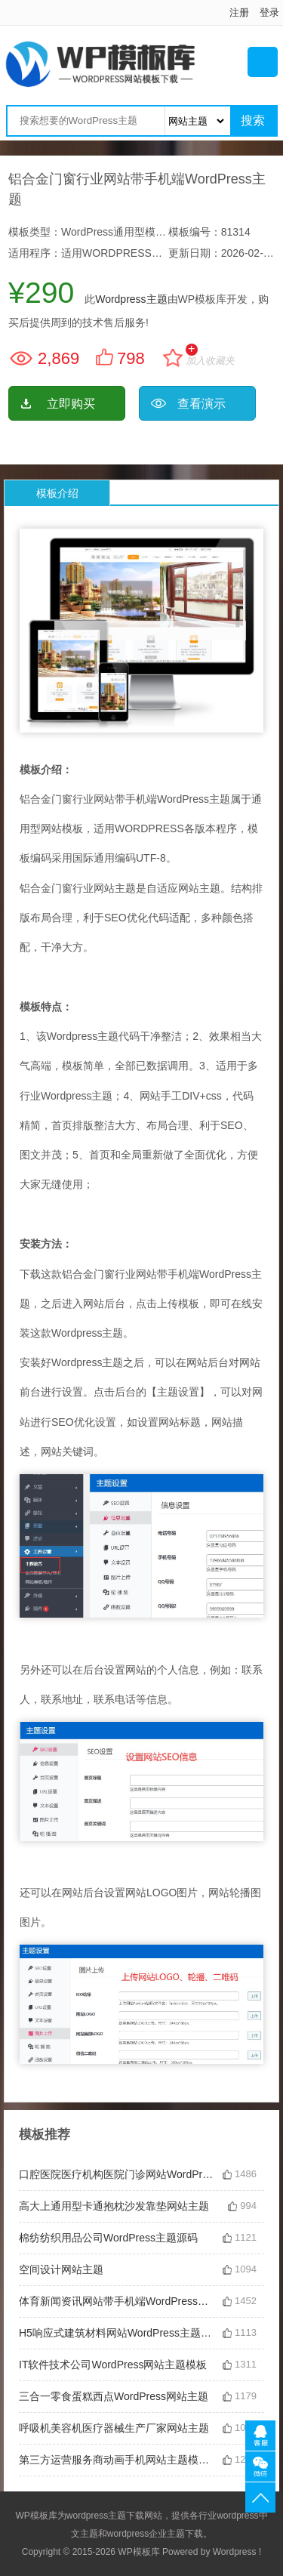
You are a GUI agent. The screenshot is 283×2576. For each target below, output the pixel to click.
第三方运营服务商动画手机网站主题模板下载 (117, 2460)
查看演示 (201, 403)
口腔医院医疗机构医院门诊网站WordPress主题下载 (117, 2174)
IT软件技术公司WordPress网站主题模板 (113, 2365)
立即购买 (71, 403)
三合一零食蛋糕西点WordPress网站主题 (113, 2396)
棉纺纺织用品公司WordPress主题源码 (108, 2238)
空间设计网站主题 (61, 2269)
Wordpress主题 (131, 299)
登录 (269, 12)
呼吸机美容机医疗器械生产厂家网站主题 (114, 2428)
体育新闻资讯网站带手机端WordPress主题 (117, 2301)
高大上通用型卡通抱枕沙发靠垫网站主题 (114, 2206)
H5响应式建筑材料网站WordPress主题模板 (117, 2333)
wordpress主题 (96, 2515)
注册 (239, 12)
